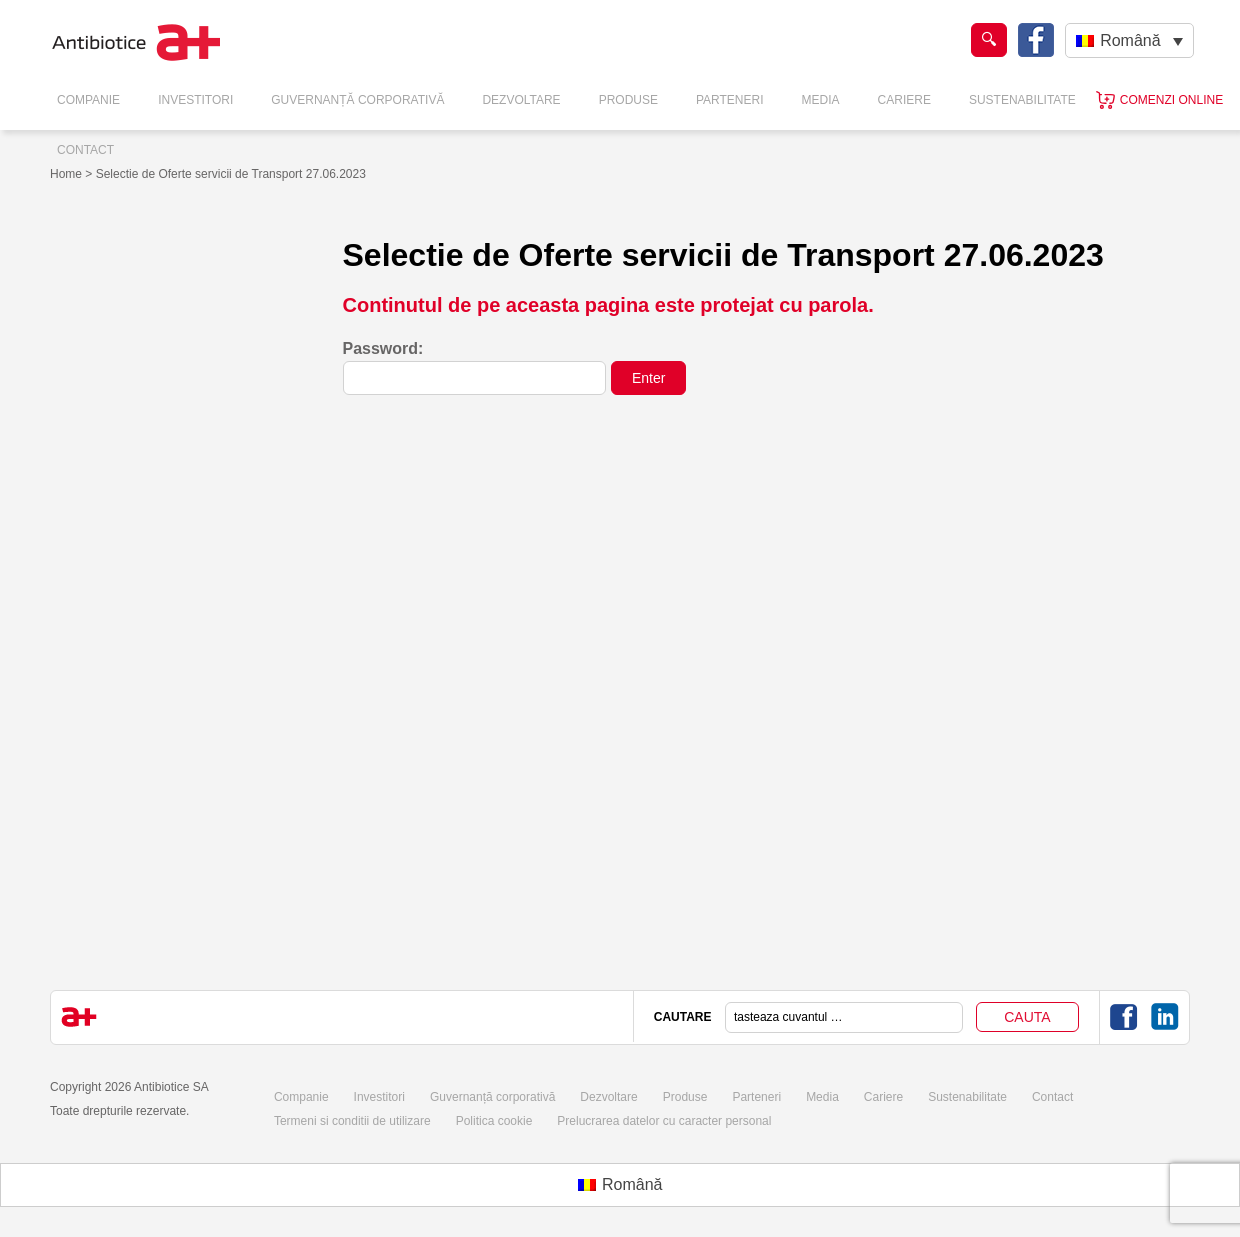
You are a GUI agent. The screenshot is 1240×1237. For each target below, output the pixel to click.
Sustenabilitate (1022, 100)
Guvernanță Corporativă (357, 100)
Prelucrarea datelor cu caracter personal (664, 1121)
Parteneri (730, 100)
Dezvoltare (521, 100)
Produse (628, 100)
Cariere (904, 100)
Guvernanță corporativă (492, 1097)
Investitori (195, 100)
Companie (88, 100)
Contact (85, 150)
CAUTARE (683, 1017)
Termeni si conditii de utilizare (352, 1121)
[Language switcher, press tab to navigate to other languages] (1129, 40)
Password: (475, 367)
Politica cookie (494, 1121)
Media (821, 100)
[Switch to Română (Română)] (620, 1185)
